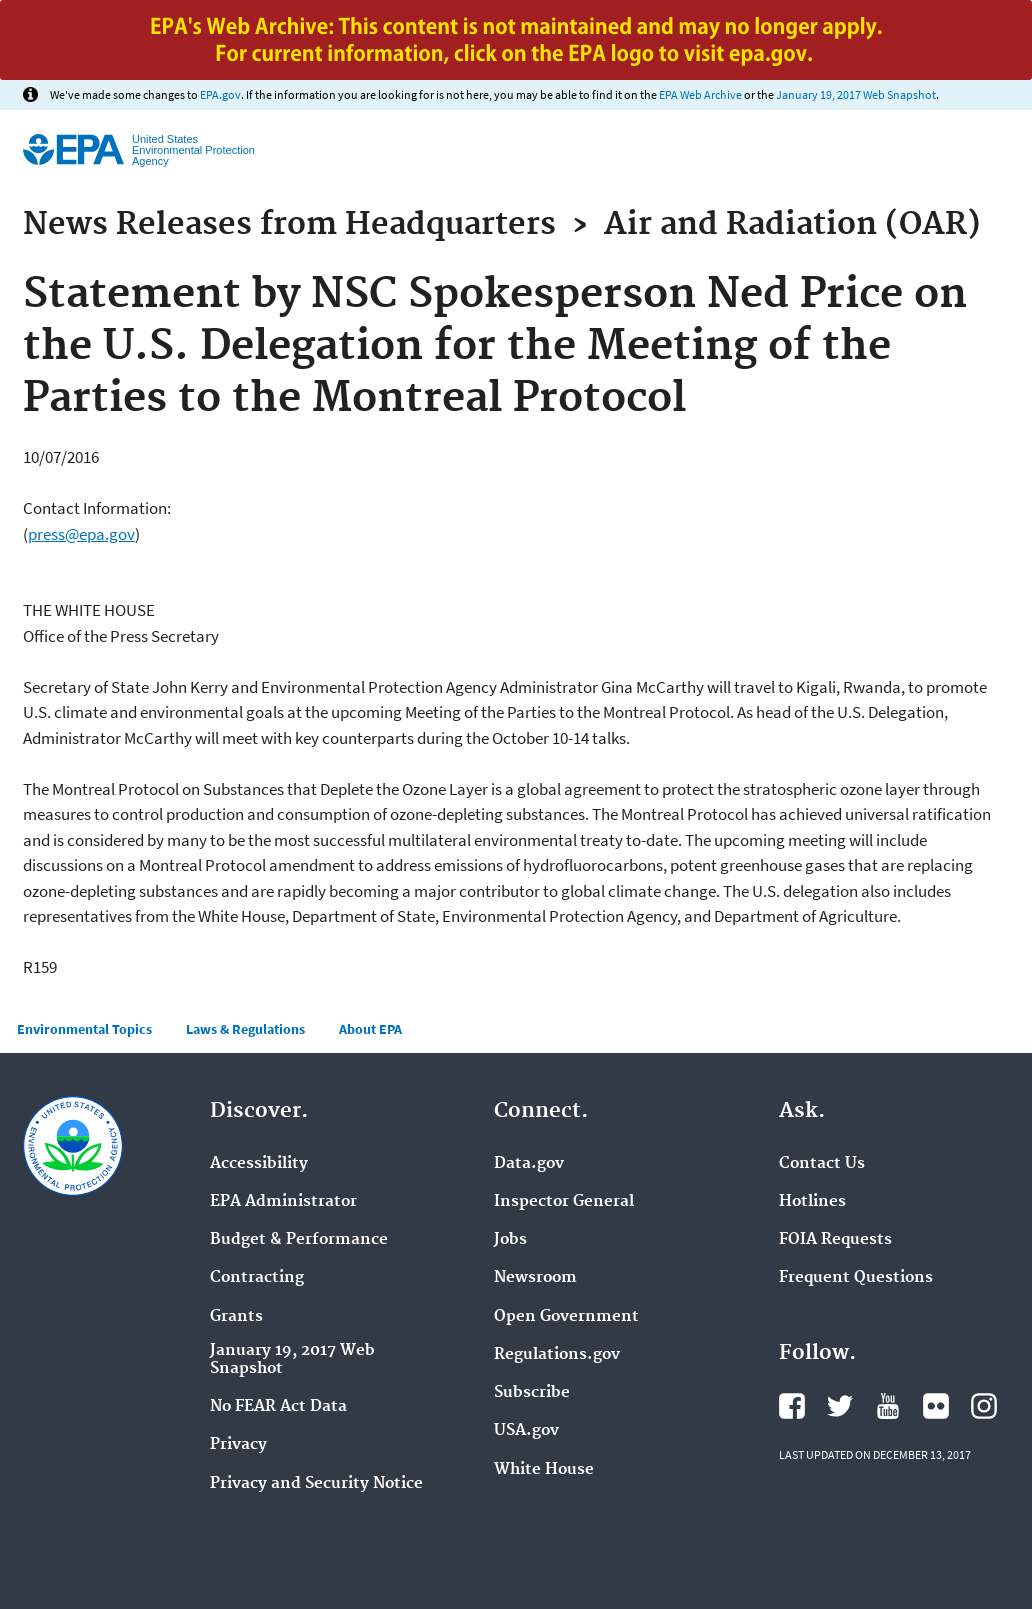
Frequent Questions (856, 1278)
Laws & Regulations (245, 1029)
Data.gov (529, 1164)
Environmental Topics (84, 1029)
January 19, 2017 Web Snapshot (856, 94)
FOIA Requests (835, 1240)
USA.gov (526, 1431)
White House (544, 1470)
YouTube (888, 1406)
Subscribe (532, 1393)
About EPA (370, 1029)
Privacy (238, 1445)
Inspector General (564, 1202)
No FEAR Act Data (278, 1407)
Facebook (792, 1406)
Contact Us (822, 1164)
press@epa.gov (81, 534)
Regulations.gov (557, 1355)
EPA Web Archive (700, 94)
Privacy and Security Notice (316, 1484)
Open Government (566, 1317)
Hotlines (812, 1202)
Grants (236, 1317)
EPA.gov (220, 94)
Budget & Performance (299, 1240)
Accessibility (259, 1164)
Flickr (936, 1406)
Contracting (257, 1278)
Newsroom (535, 1278)
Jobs (510, 1240)
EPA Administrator (283, 1202)
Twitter (840, 1406)
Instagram (984, 1406)
